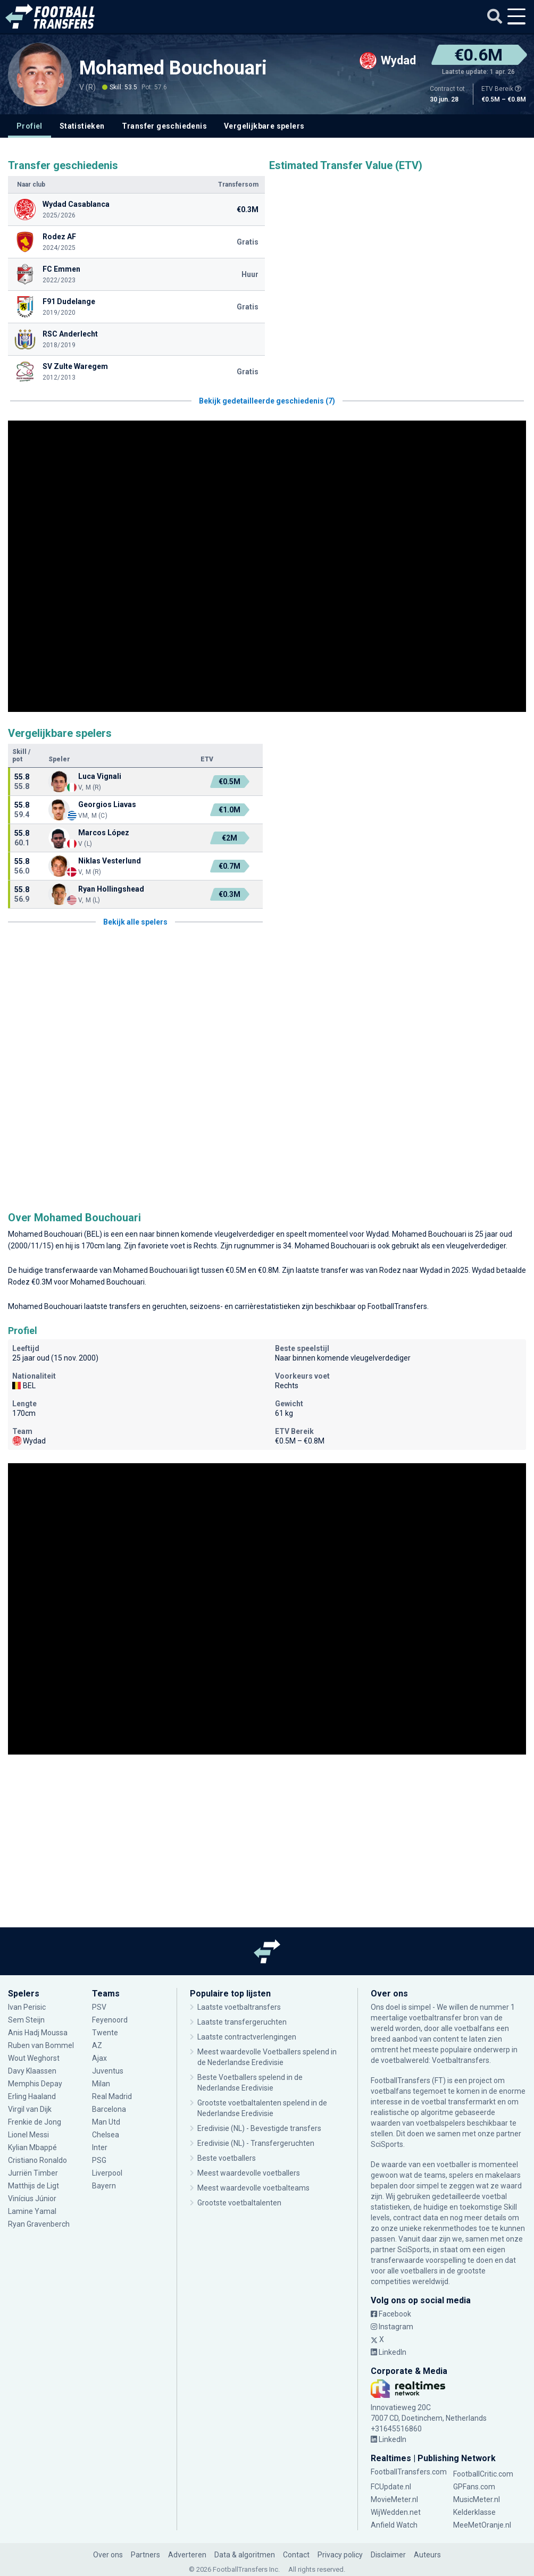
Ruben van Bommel (41, 2045)
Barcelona (109, 2109)
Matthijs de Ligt (33, 2185)
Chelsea (105, 2134)
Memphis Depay (35, 2083)
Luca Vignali (99, 776)
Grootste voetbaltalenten (239, 2203)
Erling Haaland (32, 2096)
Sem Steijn (27, 2020)
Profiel (29, 126)
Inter (99, 2147)
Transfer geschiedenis (164, 126)
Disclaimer (388, 2554)
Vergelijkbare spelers (264, 126)
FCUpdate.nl (391, 2486)
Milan (101, 2083)
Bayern (104, 2185)
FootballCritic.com (483, 2474)
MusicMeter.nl (476, 2499)
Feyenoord (110, 2020)
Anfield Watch (394, 2525)
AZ (97, 2045)
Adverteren (187, 2554)
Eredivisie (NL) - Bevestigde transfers (259, 2128)
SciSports (387, 2144)
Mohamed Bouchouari (173, 68)
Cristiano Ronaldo (37, 2160)
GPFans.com (474, 2486)
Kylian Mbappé (32, 2147)
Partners (145, 2554)
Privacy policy (340, 2554)
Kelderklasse (474, 2512)
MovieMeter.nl (394, 2499)
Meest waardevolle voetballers (248, 2173)
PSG (99, 2160)
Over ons (108, 2554)
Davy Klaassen (32, 2071)
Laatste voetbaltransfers (239, 2007)
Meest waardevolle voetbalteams (253, 2188)
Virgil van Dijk (30, 2109)
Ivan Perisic (27, 2007)
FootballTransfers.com (409, 2472)
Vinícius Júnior (32, 2198)
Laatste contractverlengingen (246, 2037)
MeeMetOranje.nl (482, 2525)
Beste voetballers (226, 2158)
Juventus (107, 2071)
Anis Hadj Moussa (38, 2032)
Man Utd (106, 2122)
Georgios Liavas (107, 804)
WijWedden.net (396, 2512)
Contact (296, 2554)
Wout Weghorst (34, 2058)
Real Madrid (112, 2096)
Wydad (377, 1234)
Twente (105, 2032)
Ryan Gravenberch (39, 2224)
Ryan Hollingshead (111, 889)
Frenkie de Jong (34, 2122)
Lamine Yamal (32, 2211)
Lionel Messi (29, 2134)
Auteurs (427, 2554)
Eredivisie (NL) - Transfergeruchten (255, 2143)
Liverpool (107, 2173)
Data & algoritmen (244, 2554)
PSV (99, 2007)
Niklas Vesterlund (109, 861)
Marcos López (103, 832)
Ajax (99, 2058)
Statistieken (82, 126)
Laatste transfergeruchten (242, 2022)
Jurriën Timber (33, 2173)
